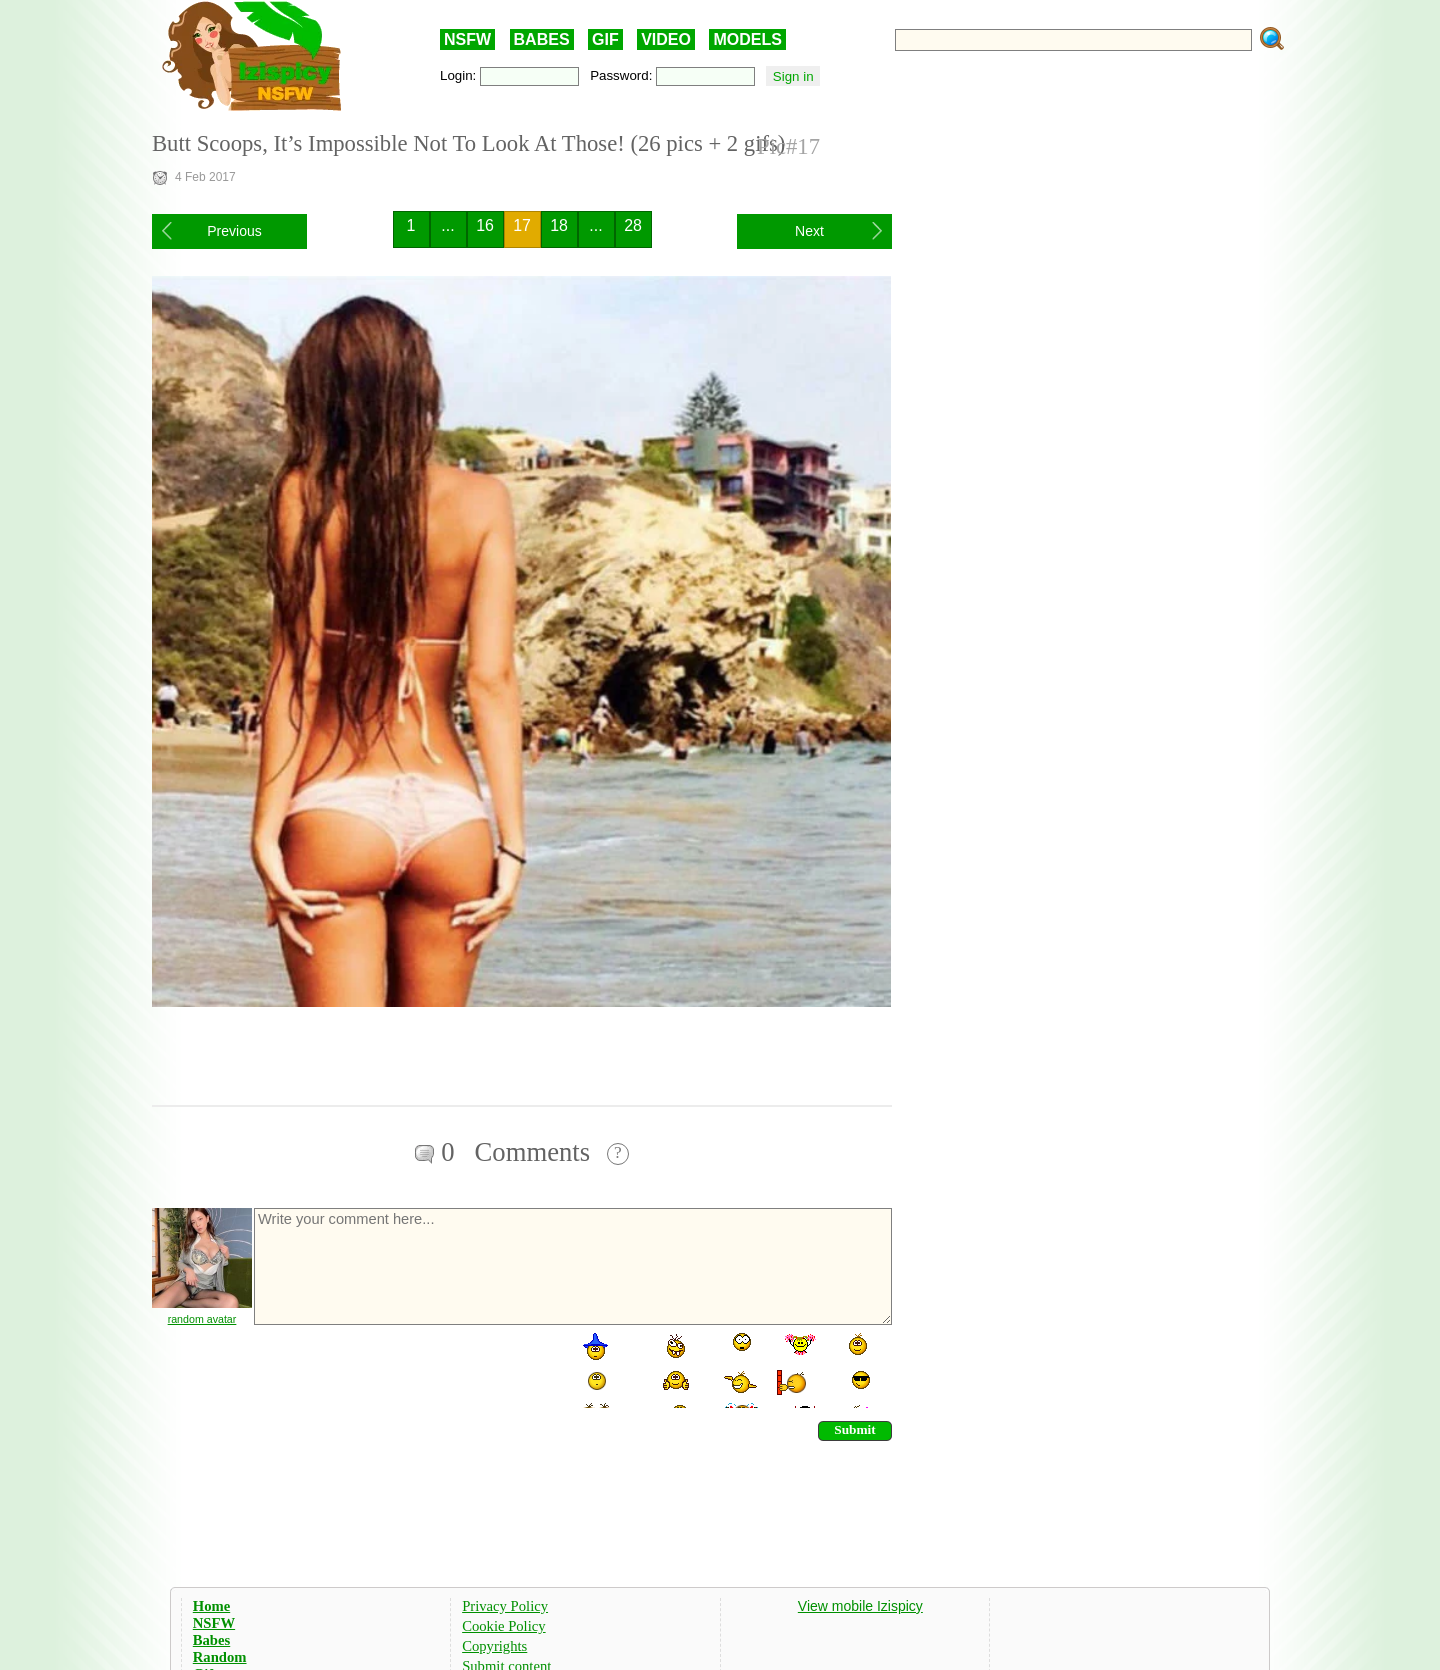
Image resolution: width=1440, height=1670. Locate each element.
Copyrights (494, 1646)
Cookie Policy (503, 1626)
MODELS (747, 39)
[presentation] (404, 1369)
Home (211, 1606)
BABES (542, 39)
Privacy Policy (505, 1606)
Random (220, 1657)
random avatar (202, 1319)
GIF (605, 39)
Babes (211, 1640)
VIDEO (666, 39)
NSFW (467, 39)
